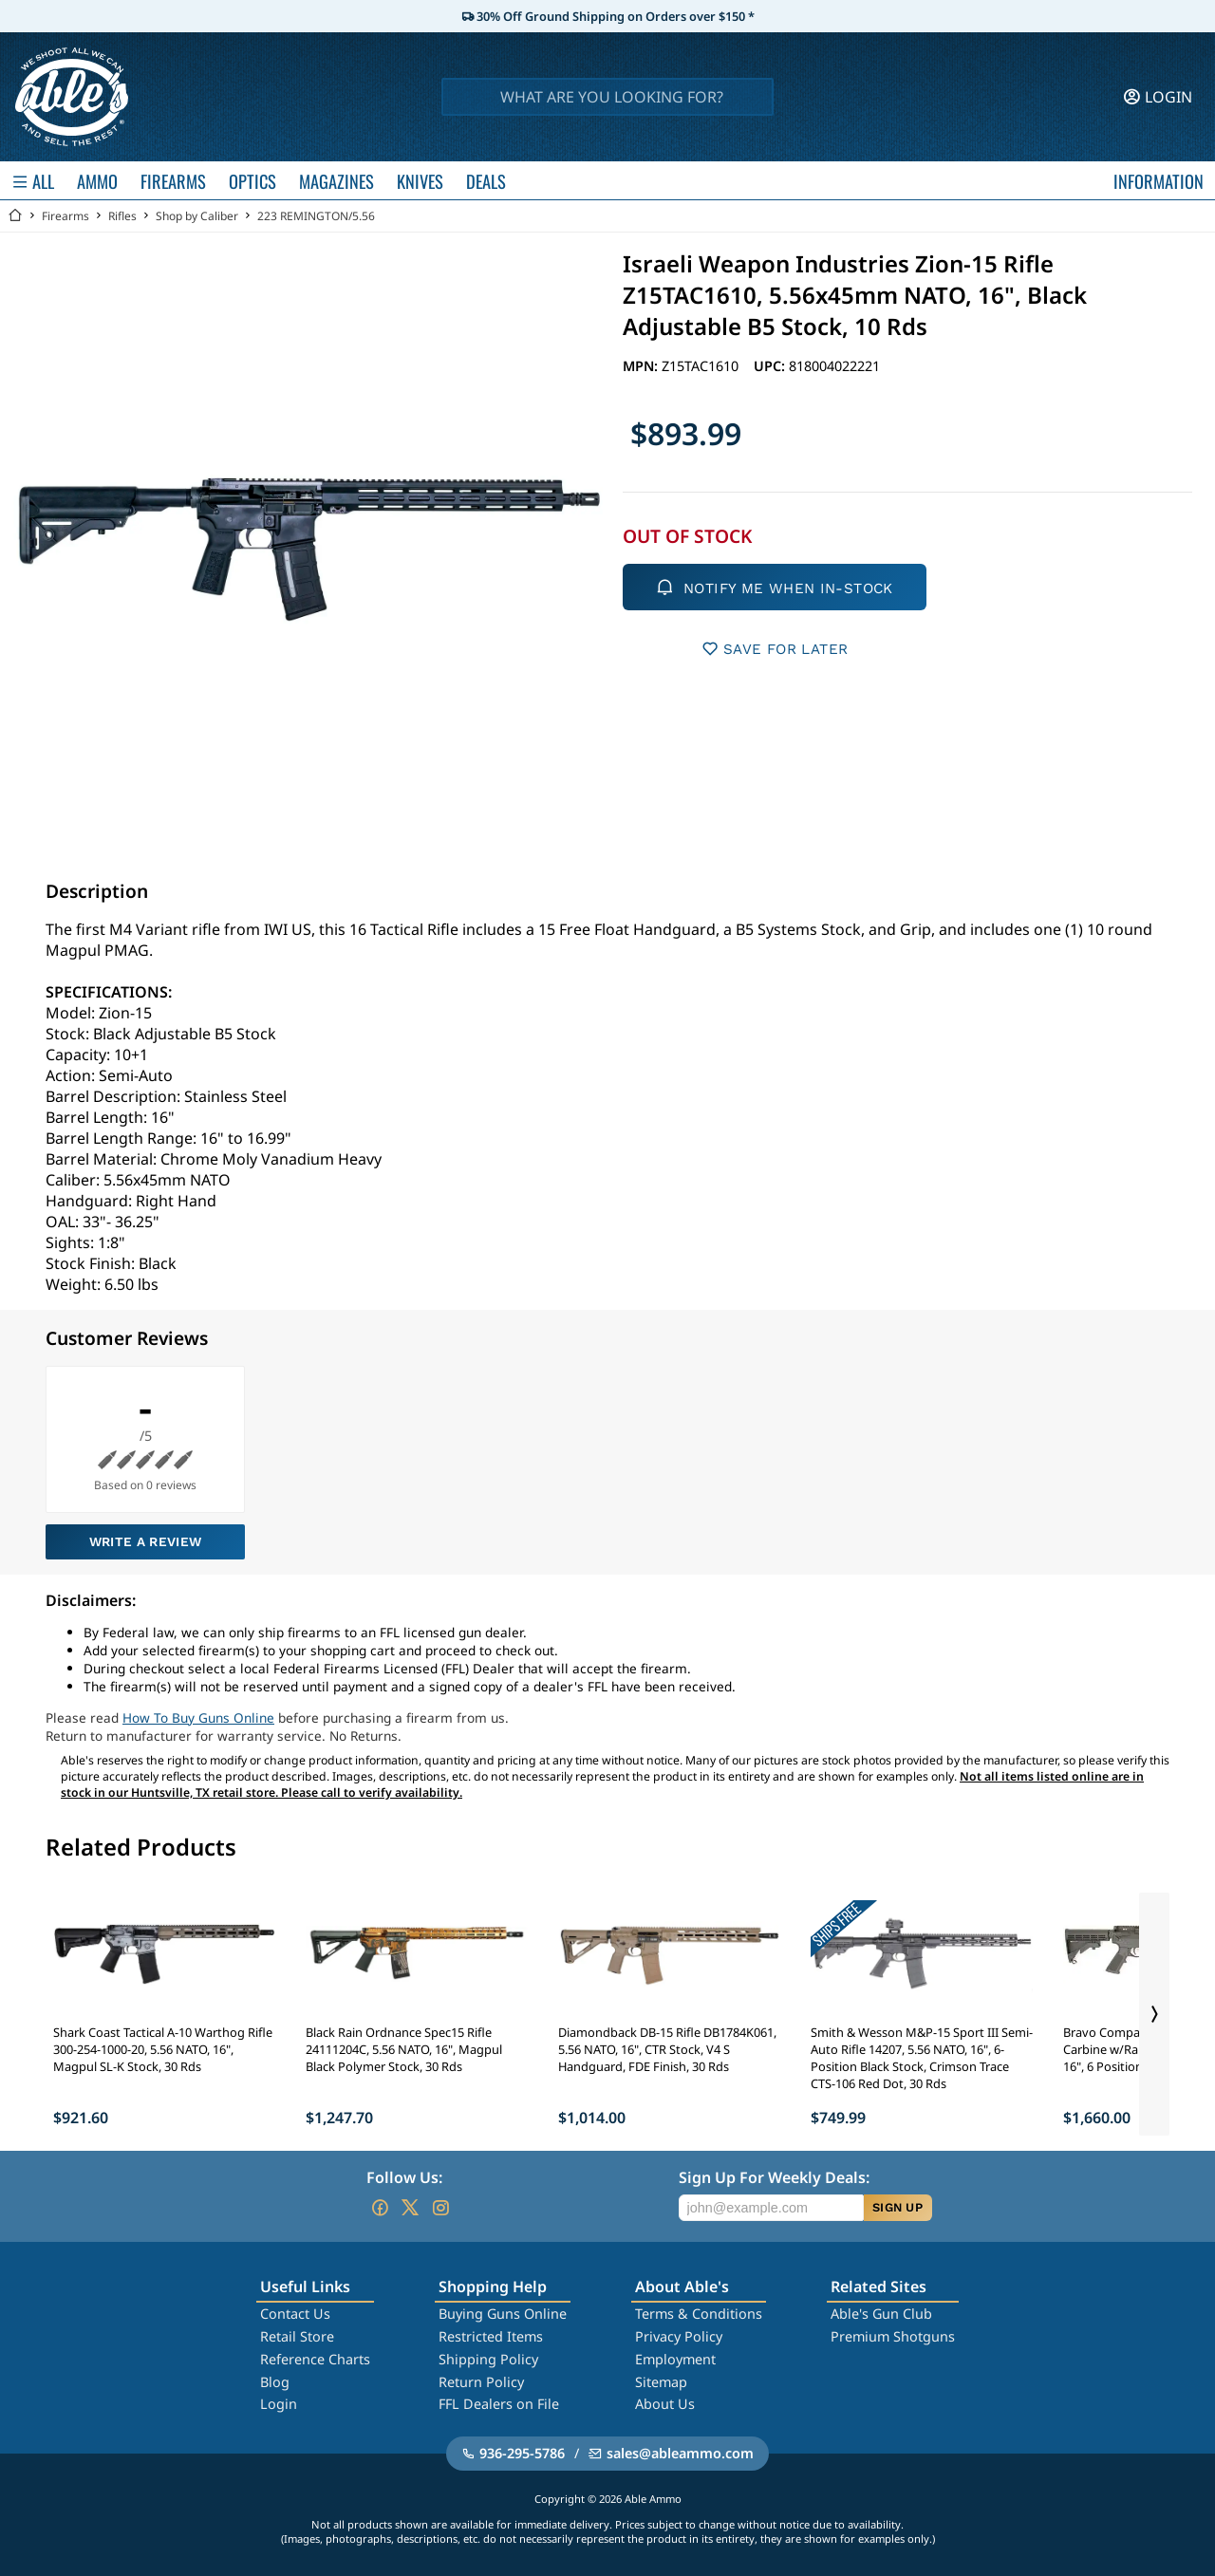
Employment (675, 2359)
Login (278, 2404)
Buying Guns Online (503, 2314)
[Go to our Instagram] (440, 2207)
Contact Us (295, 2314)
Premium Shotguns (893, 2336)
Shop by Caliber (197, 216)
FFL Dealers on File (499, 2404)
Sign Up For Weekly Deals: (774, 2177)
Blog (275, 2382)
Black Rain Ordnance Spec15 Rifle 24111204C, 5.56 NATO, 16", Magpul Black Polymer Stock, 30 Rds (404, 2049)
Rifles (122, 216)
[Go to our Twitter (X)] (410, 2207)
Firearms (65, 216)
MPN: (642, 366)
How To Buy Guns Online (198, 1717)
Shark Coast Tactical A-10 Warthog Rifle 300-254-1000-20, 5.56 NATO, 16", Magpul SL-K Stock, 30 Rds (162, 2049)
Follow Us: (404, 2177)
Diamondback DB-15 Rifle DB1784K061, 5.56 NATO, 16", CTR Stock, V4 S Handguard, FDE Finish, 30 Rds (667, 2049)
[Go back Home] (15, 216)
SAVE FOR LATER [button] (775, 649)
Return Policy (481, 2382)
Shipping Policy (488, 2359)
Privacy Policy (678, 2336)
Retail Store (297, 2336)
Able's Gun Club (881, 2314)
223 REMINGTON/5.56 (316, 216)
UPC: (771, 366)
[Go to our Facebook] (379, 2207)
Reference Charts (315, 2359)
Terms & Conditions (698, 2314)
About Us (665, 2404)
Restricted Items (491, 2336)
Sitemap (661, 2382)
